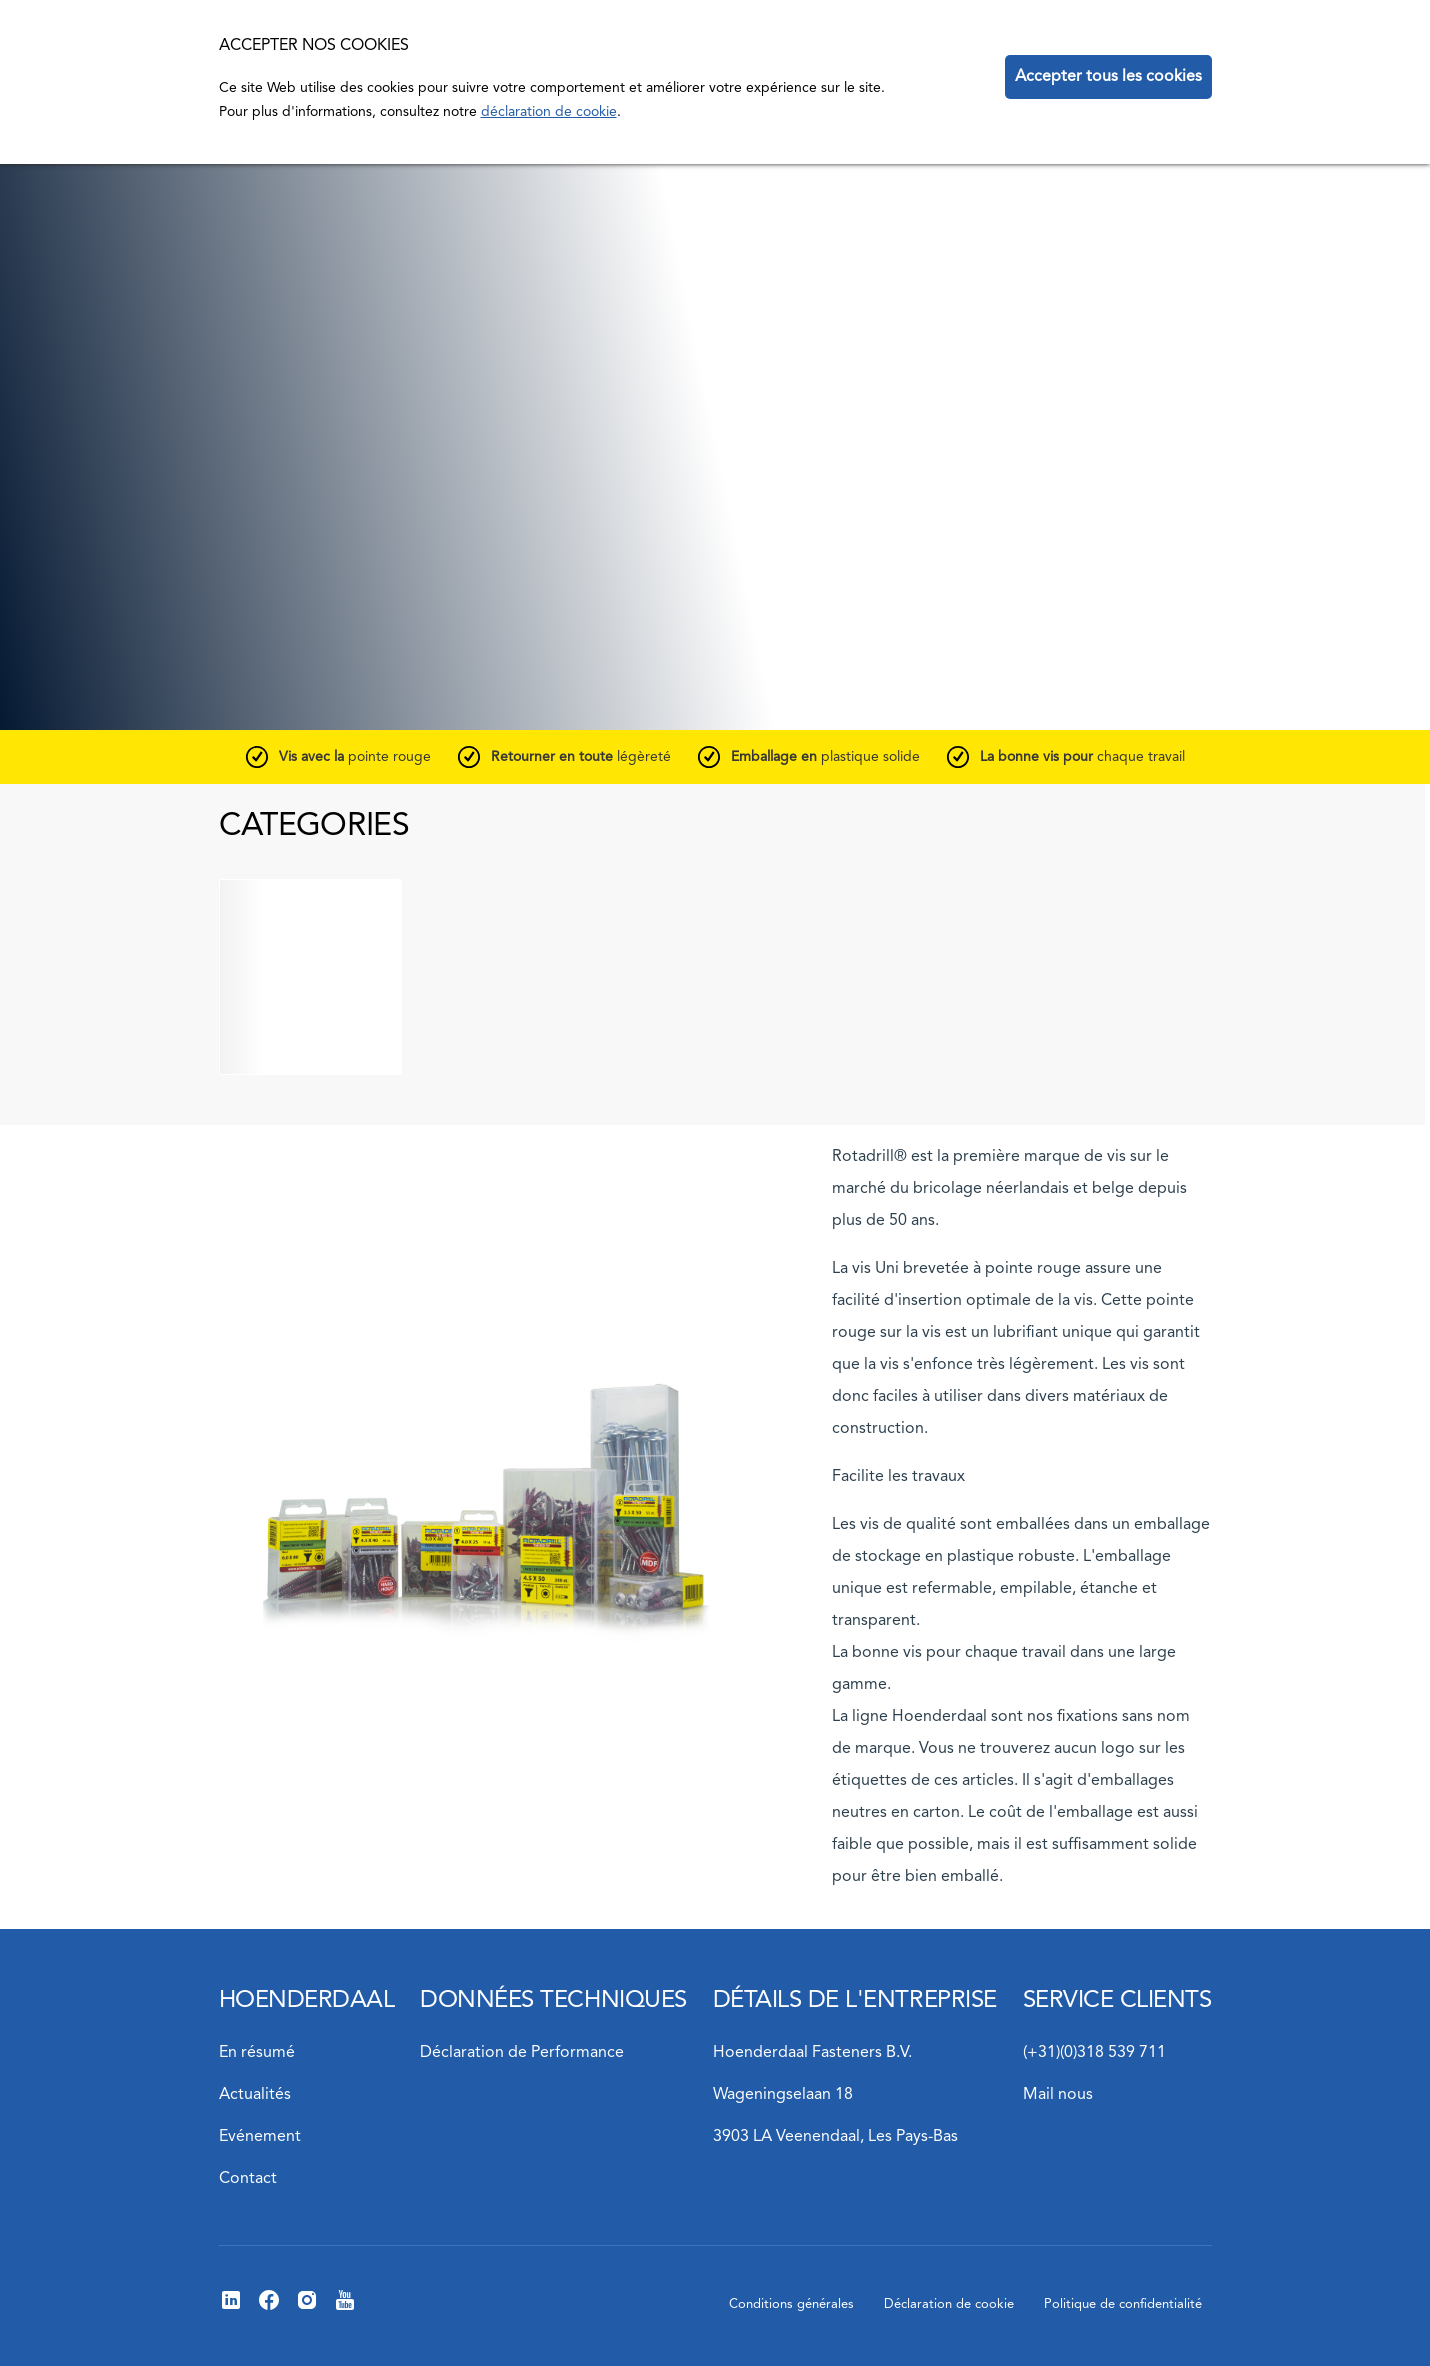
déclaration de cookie (549, 112)
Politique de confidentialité (1123, 2304)
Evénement (260, 2137)
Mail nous (1058, 2095)
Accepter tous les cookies (1108, 77)
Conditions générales (791, 2304)
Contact (248, 2179)
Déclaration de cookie (949, 2304)
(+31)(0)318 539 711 (1094, 2053)
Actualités (255, 2095)
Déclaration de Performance (522, 2053)
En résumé (257, 2053)
